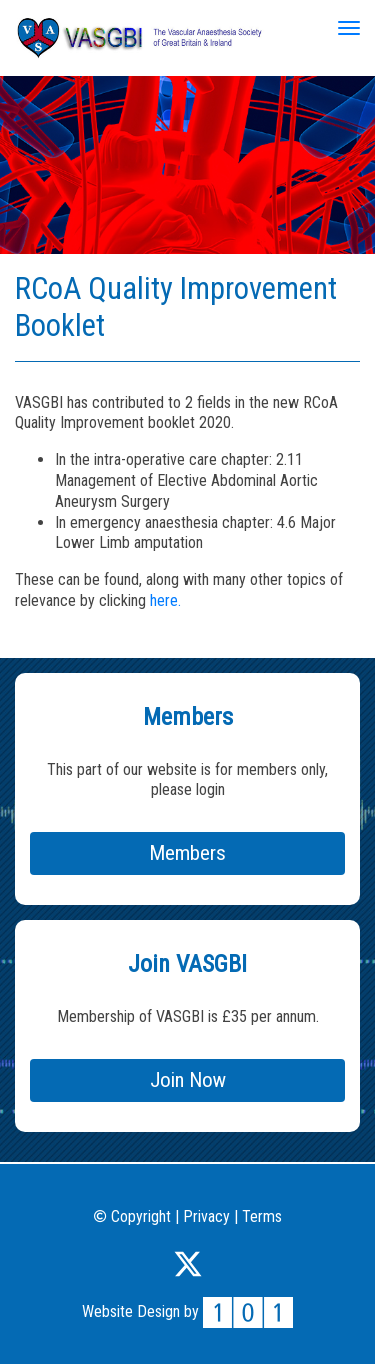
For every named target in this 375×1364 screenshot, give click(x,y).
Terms (262, 1216)
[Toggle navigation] (349, 28)
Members (187, 853)
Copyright (132, 1216)
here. (165, 600)
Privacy (206, 1216)
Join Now (188, 1080)
